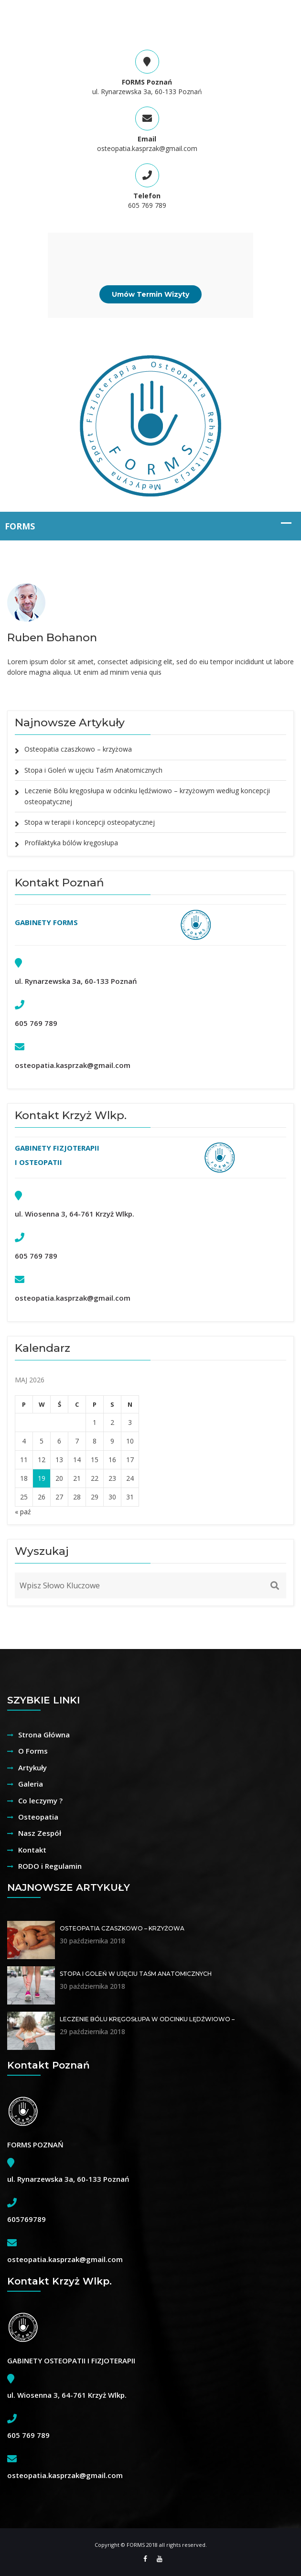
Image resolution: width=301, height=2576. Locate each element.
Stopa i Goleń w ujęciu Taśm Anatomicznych (93, 770)
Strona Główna (44, 1734)
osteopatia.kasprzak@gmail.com (147, 148)
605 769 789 (147, 205)
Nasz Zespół (39, 1833)
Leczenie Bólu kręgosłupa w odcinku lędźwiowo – (147, 2019)
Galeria (30, 1784)
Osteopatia (38, 1817)
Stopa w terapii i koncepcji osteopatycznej (89, 822)
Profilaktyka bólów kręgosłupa (71, 842)
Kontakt (32, 1849)
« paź (23, 1511)
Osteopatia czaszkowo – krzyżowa (78, 749)
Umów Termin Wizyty (150, 294)
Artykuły (32, 1767)
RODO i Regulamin (50, 1866)
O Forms (33, 1751)
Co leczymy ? (40, 1800)
